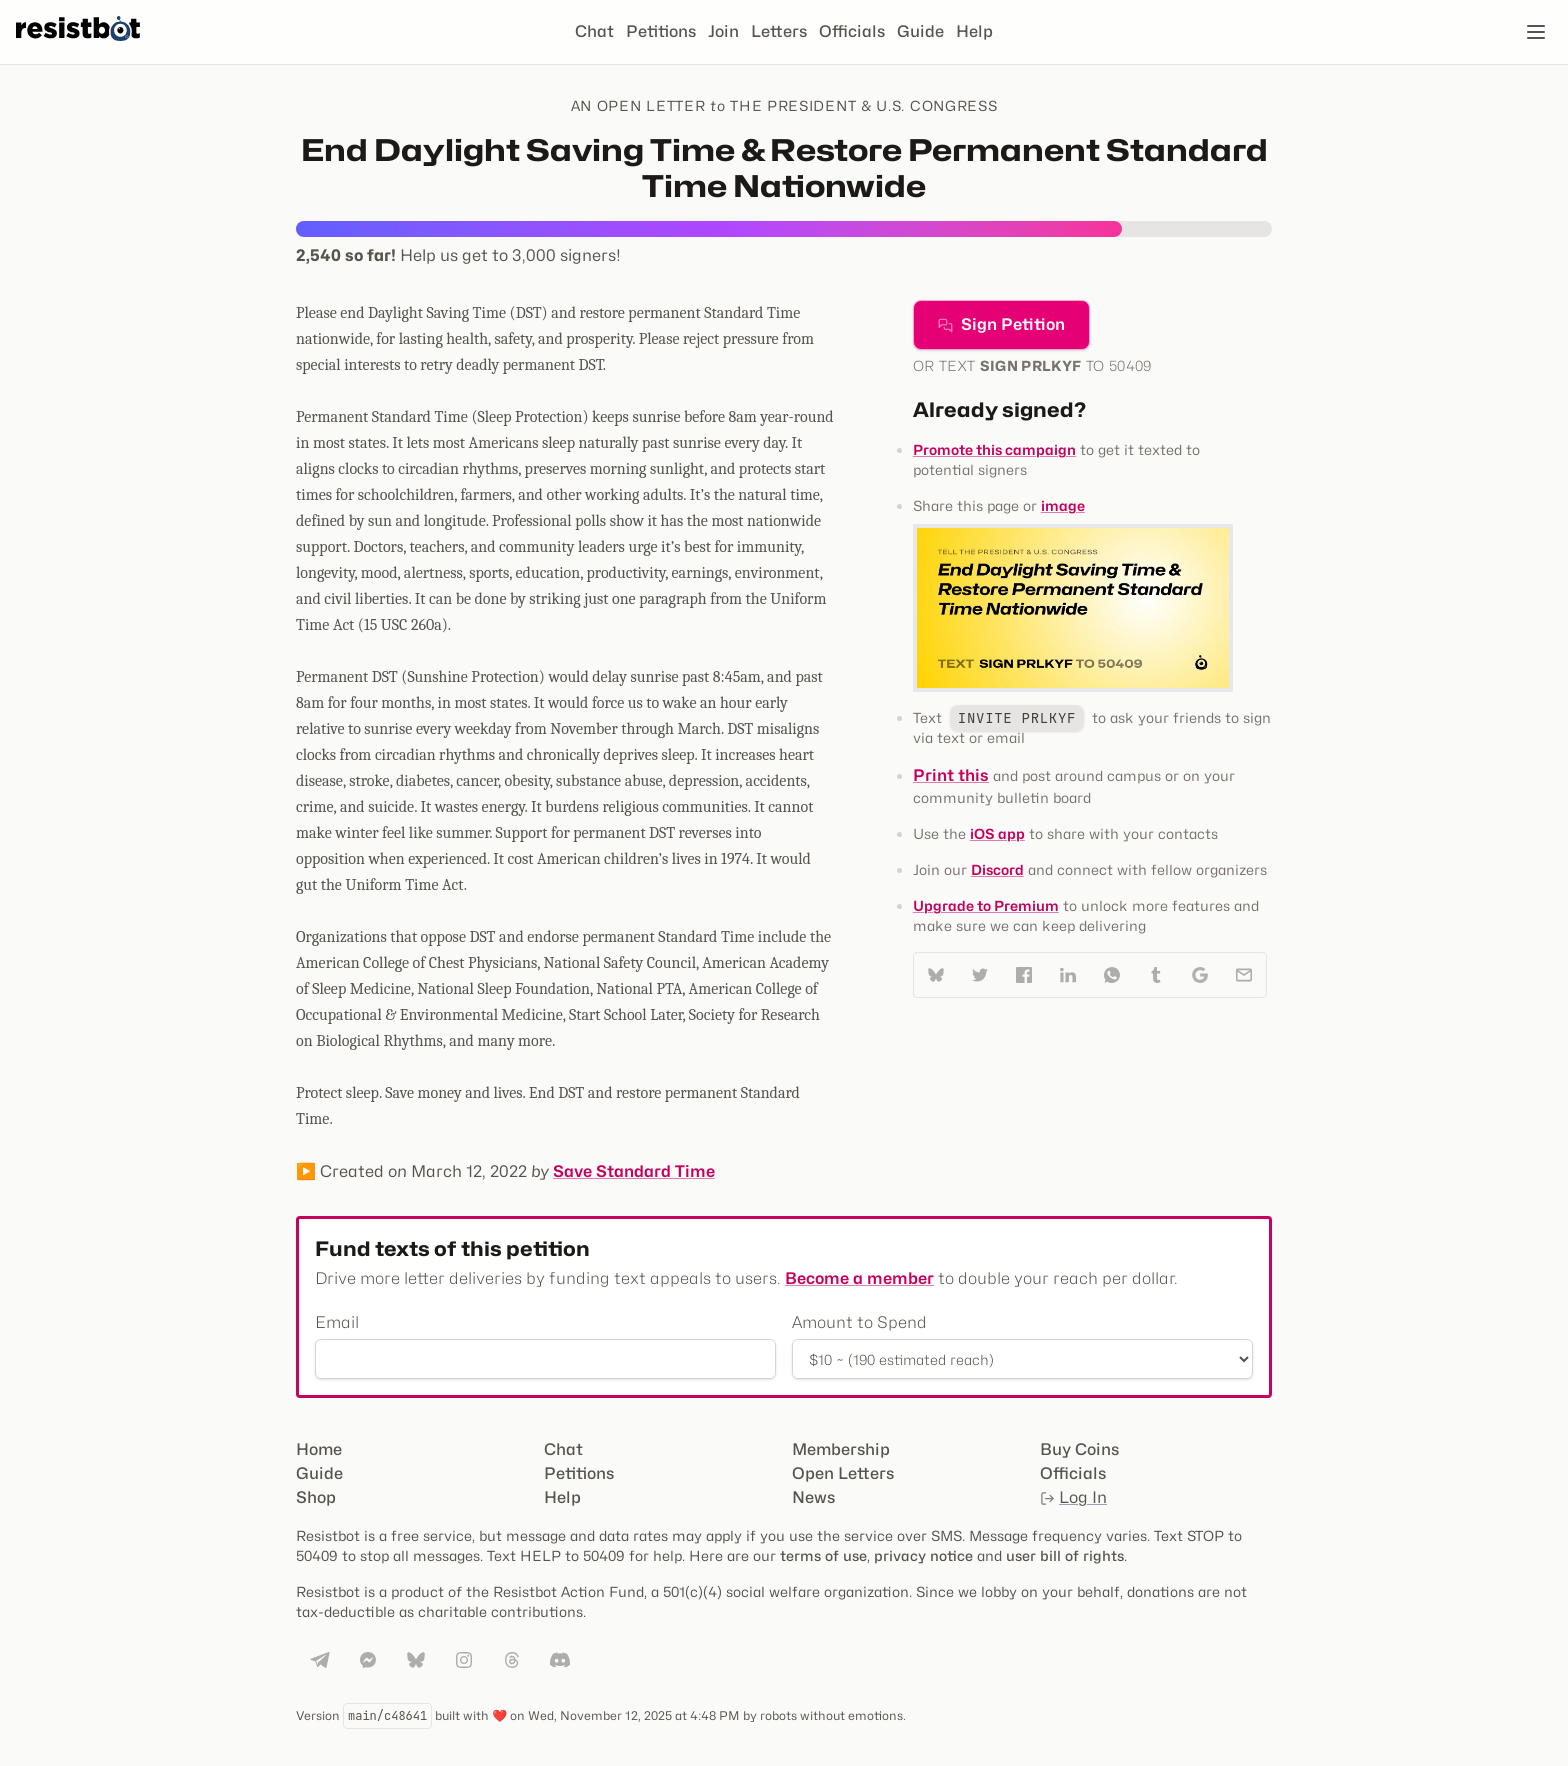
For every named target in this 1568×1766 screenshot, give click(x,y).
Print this (951, 775)
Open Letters (843, 1473)
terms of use (823, 1555)
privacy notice (923, 1555)
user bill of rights (1065, 1555)
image (1063, 505)
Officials (852, 31)
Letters (779, 31)
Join (723, 31)
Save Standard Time (634, 1171)
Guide (920, 31)
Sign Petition (1001, 324)
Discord (997, 869)
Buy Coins (1079, 1449)
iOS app (997, 833)
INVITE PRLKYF (1017, 718)
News (813, 1497)
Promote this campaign (994, 449)
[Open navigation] (1536, 32)
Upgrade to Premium (986, 905)
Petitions (661, 31)
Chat (594, 31)
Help (974, 31)
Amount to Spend (859, 1322)
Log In (1073, 1497)
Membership (841, 1449)
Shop (316, 1497)
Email (337, 1322)
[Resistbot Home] (78, 48)
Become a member (859, 1278)
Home (319, 1449)
